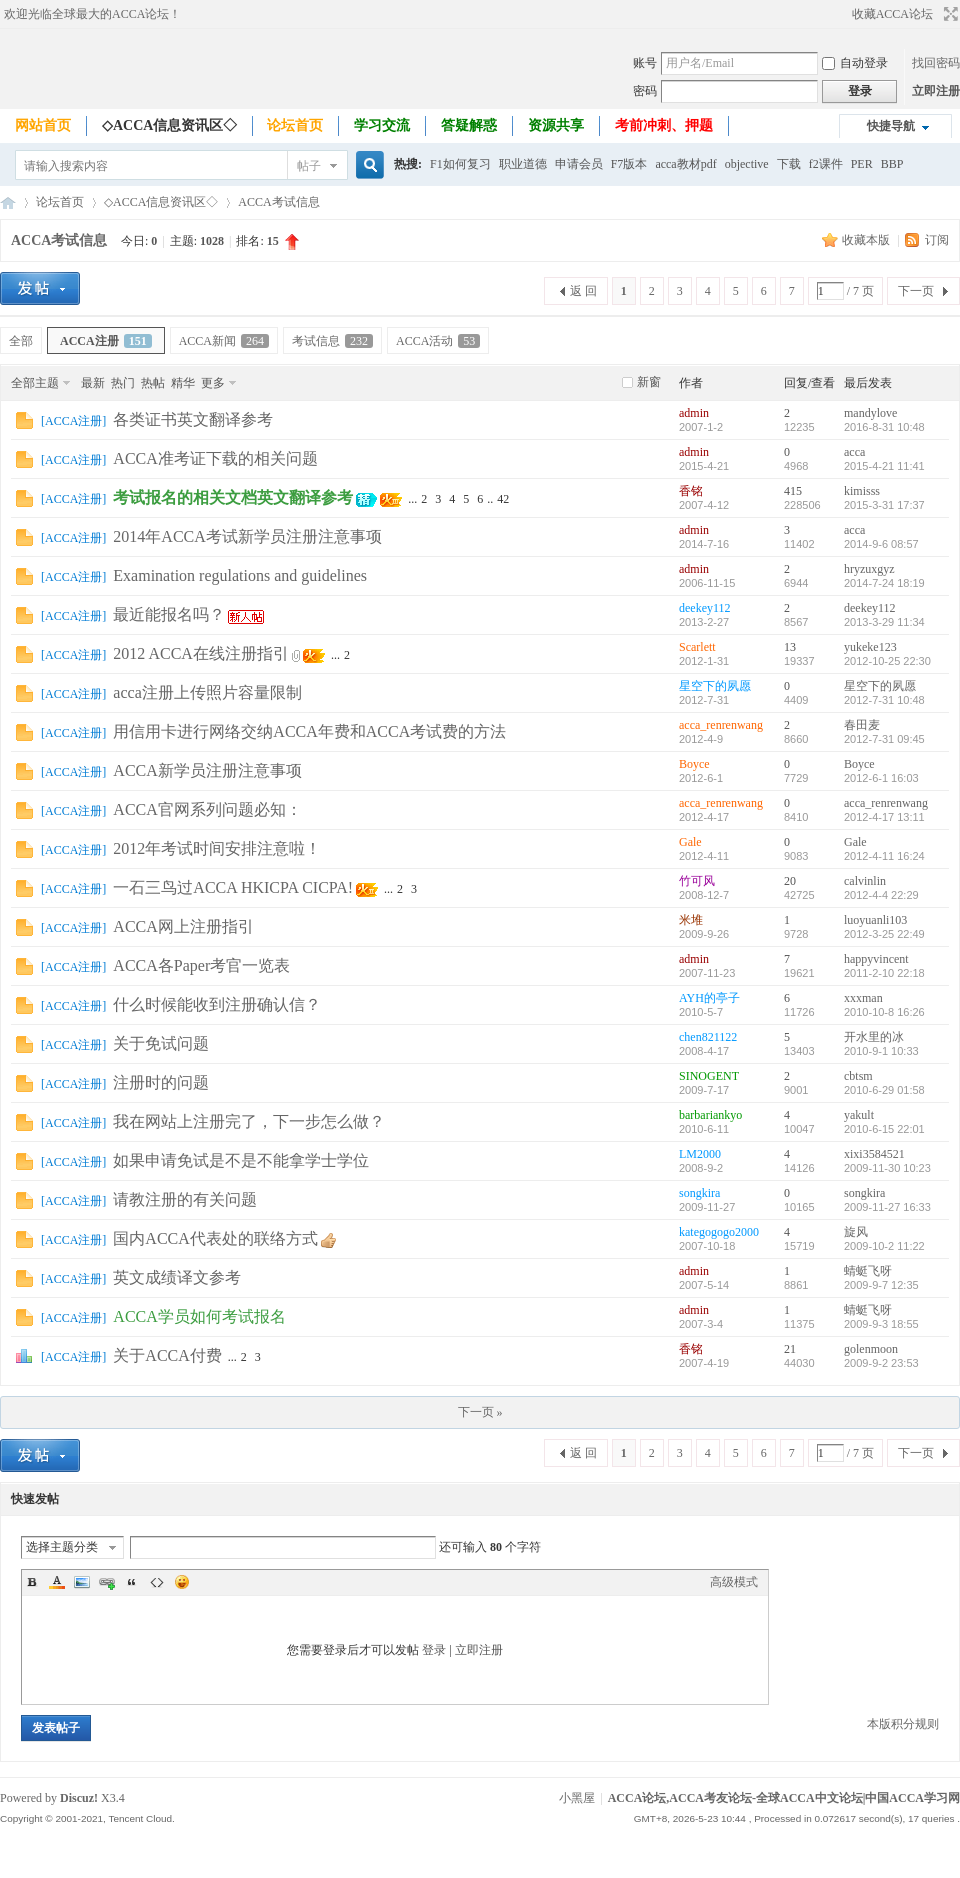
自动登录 (855, 63)
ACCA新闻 (224, 341)
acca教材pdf (685, 164)
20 (790, 881)
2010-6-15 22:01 (884, 1129)
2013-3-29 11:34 (884, 622)
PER (862, 164)
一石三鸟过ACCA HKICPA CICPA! (233, 887)
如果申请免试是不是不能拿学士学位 (241, 1160)
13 (790, 647)
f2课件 (826, 164)
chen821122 (708, 1037)
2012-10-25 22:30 (887, 661)
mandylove (870, 413)
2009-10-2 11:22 (884, 1246)
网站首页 (43, 125)
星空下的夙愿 (715, 686)
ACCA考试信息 (278, 202)
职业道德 (523, 164)
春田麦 (862, 725)
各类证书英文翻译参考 (193, 419)
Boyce (694, 764)
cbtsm (858, 1076)
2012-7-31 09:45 (884, 739)
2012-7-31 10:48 (884, 700)
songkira (699, 1193)
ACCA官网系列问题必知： (207, 809)
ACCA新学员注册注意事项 (207, 770)
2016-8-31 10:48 (884, 427)
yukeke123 (870, 647)
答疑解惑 (469, 125)
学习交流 (382, 125)
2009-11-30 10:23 (887, 1168)
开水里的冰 (874, 1037)
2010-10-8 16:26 (884, 1012)
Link (107, 1582)
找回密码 (936, 63)
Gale (690, 842)
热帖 (153, 383)
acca (854, 452)
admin (694, 413)
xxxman (863, 998)
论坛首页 (295, 125)
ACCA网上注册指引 (183, 926)
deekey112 (705, 608)
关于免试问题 (161, 1043)
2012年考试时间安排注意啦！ (217, 848)
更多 (213, 383)
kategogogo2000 (719, 1232)
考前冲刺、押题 (664, 125)
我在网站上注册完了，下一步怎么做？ (249, 1121)
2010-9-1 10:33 (881, 1051)
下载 (789, 164)
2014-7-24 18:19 (884, 583)
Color (57, 1582)
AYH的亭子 (709, 998)
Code (157, 1582)
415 (793, 491)
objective (747, 164)
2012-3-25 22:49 (884, 934)
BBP (892, 164)
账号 (645, 63)
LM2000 (700, 1154)
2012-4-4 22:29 (881, 895)
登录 (434, 1650)
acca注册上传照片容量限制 (207, 692)
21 (790, 1349)
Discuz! (79, 1798)
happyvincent (876, 959)
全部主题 (35, 383)
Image (82, 1582)
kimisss (862, 491)
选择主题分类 (62, 1547)
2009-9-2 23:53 (881, 1363)
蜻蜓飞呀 (868, 1271)
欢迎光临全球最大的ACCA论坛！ (92, 14)
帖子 (309, 166)
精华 (183, 383)
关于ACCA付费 (167, 1355)
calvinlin (865, 881)
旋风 (856, 1232)
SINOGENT (709, 1076)
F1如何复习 (460, 164)
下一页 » (480, 1412)
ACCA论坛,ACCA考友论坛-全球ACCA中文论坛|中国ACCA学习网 (8, 202)
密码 (645, 91)
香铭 (691, 491)
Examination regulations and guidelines (240, 575)
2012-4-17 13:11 (884, 817)
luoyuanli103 (875, 920)
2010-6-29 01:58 (884, 1090)
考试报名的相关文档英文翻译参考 (233, 497)
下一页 (916, 291)
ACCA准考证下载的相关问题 (215, 458)
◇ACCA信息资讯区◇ (169, 125)
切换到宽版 (948, 14)
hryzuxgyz (869, 569)
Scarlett (697, 647)
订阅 (937, 240)
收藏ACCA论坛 (892, 14)
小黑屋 (577, 1798)
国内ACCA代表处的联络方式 (215, 1238)
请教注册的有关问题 (185, 1199)
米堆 (691, 920)
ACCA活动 (438, 341)
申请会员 (579, 164)
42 (503, 499)
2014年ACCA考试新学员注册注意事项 (247, 536)
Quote (132, 1582)
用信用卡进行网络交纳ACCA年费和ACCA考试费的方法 (309, 731)
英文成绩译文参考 (177, 1277)
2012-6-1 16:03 (881, 778)
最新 (93, 383)
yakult (859, 1115)
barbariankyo (710, 1115)
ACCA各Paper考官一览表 (201, 965)
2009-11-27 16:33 (887, 1207)
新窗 (649, 382)
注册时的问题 (161, 1082)
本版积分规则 (903, 1724)
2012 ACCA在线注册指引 (201, 653)
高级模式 (734, 1582)
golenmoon (871, 1349)
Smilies (182, 1582)
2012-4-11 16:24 (884, 856)
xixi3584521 (874, 1154)
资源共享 (556, 125)
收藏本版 (867, 240)
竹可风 (697, 881)
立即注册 (936, 91)
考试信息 (332, 341)
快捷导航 (891, 126)
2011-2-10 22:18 (884, 973)
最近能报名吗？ (169, 614)
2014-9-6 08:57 (881, 544)
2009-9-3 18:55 (881, 1324)
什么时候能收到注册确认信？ (217, 1004)
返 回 (583, 291)
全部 (21, 341)
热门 (123, 383)
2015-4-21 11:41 (884, 466)
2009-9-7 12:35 (881, 1285)
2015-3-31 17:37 (884, 505)
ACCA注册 (106, 341)
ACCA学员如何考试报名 (199, 1316)
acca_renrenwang (721, 725)
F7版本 (629, 164)
